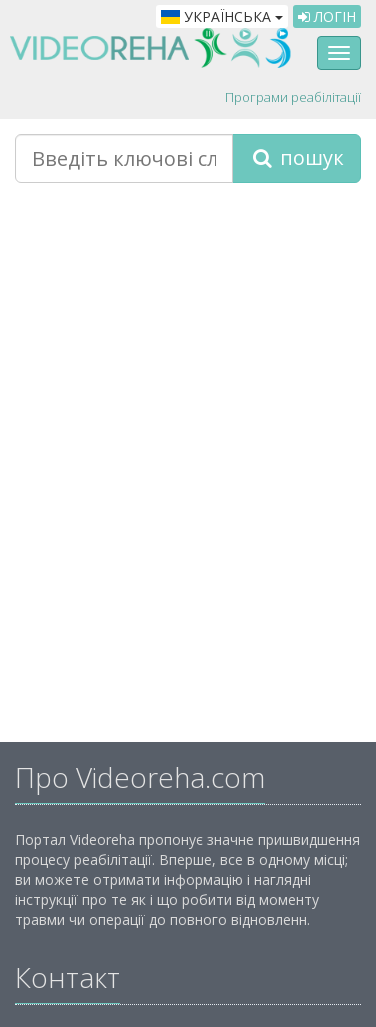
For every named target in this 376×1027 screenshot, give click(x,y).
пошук (296, 157)
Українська (222, 16)
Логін (327, 16)
